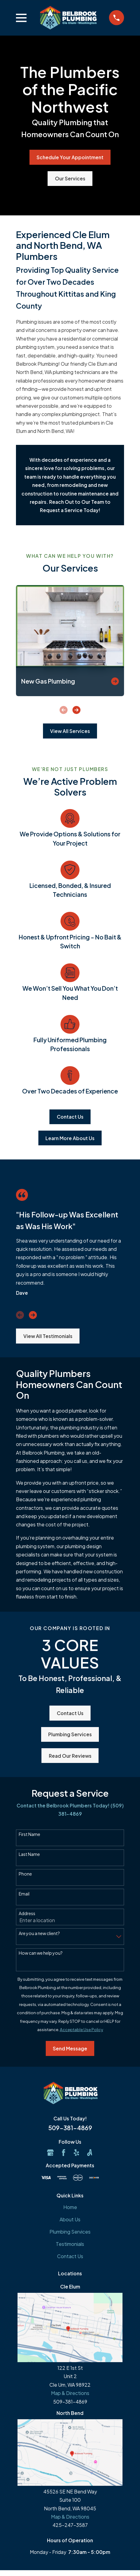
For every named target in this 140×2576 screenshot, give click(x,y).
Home (70, 2207)
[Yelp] (76, 2152)
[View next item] (76, 710)
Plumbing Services (70, 1734)
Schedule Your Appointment (70, 157)
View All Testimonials (47, 1336)
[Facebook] (63, 2152)
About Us (70, 2219)
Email (24, 1893)
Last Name (29, 1854)
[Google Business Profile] (50, 2152)
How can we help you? (41, 1953)
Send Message (70, 2048)
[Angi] (89, 2152)
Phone (25, 1873)
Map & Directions (70, 2393)
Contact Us (70, 1117)
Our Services (70, 178)
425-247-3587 (70, 2525)
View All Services (70, 731)
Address (27, 1913)
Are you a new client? (39, 1933)
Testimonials (70, 2244)
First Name (29, 1834)
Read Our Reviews (70, 1756)
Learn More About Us (70, 1138)
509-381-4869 (70, 2127)
